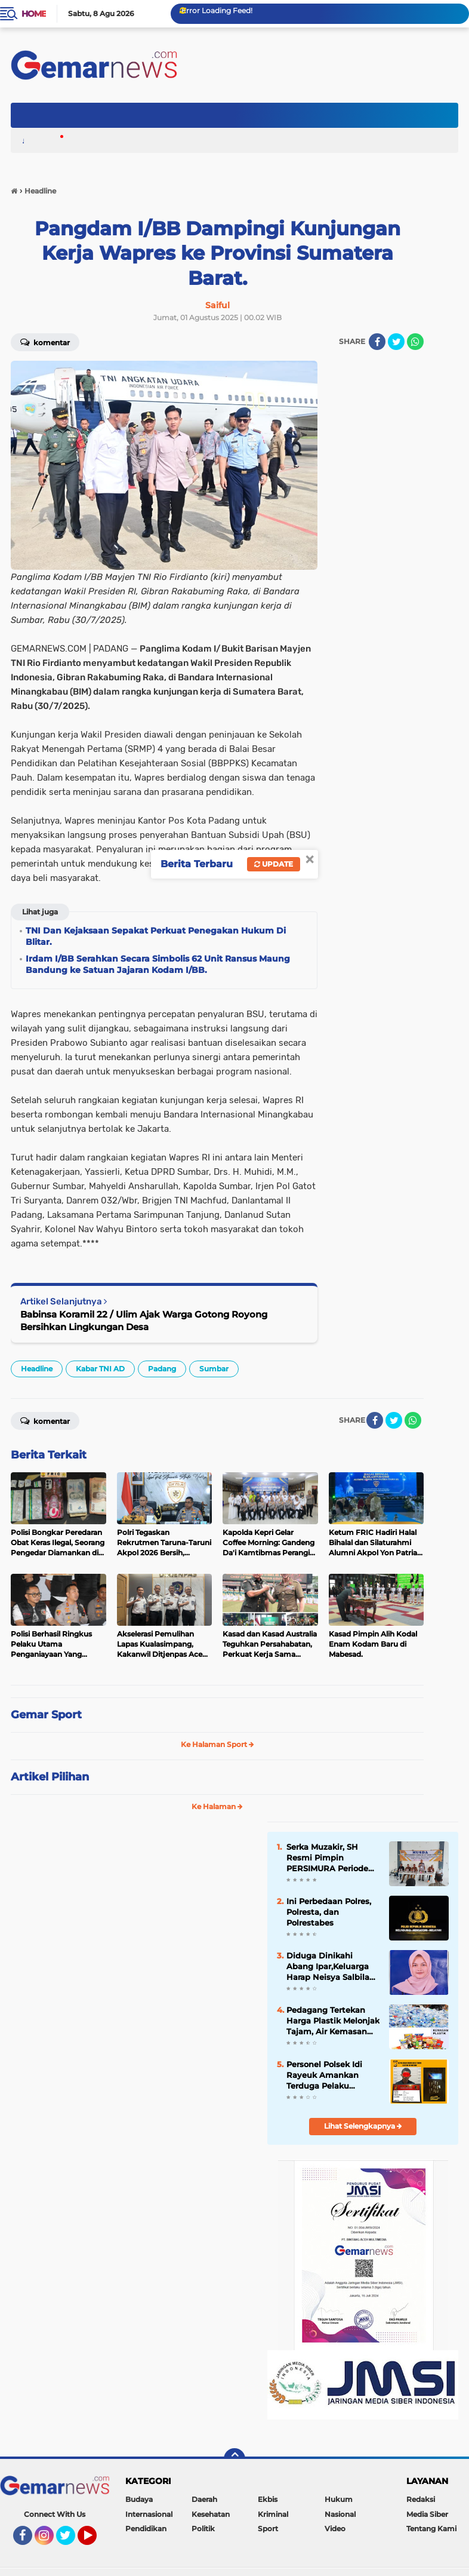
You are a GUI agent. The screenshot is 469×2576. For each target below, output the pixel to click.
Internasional (148, 2519)
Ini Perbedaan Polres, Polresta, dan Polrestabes (332, 1915)
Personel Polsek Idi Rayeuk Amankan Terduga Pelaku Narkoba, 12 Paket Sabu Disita (330, 2081)
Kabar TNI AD (100, 1368)
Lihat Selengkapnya (363, 2131)
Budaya (139, 2504)
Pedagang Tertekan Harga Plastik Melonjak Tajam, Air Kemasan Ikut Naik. (331, 2026)
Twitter (71, 2546)
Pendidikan (145, 2534)
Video (335, 2534)
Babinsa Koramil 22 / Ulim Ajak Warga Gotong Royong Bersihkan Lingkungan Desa (143, 1320)
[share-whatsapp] (415, 341)
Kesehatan (211, 2519)
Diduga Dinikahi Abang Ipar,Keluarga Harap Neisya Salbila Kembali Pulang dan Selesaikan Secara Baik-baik (332, 1971)
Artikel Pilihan (50, 1776)
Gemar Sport (46, 1714)
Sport (268, 2534)
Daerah (204, 2504)
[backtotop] (234, 2465)
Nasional (340, 2519)
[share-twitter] (396, 341)
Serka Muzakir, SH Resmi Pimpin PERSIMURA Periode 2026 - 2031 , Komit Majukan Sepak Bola (332, 1860)
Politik (203, 2534)
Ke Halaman (217, 1806)
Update (273, 863)
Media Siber (428, 2515)
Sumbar (213, 1368)
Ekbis (267, 2504)
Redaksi (422, 2503)
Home (33, 13)
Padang (162, 1368)
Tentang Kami (433, 2527)
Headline (37, 1368)
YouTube (95, 2546)
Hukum (339, 2504)
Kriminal (273, 2519)
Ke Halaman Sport (217, 1744)
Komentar (45, 341)
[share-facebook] (377, 341)
